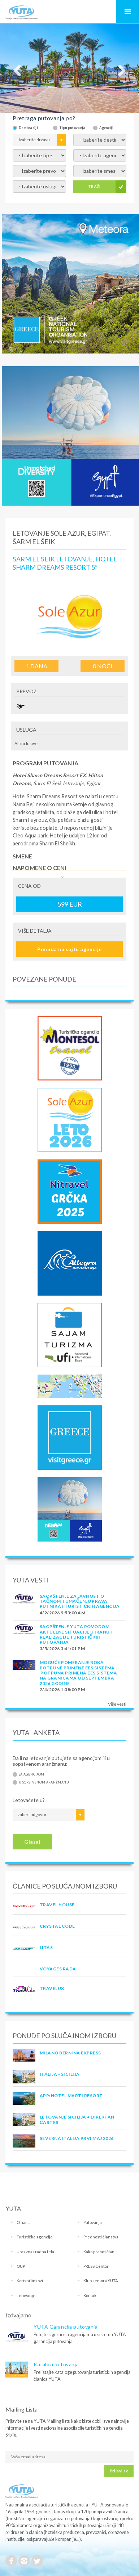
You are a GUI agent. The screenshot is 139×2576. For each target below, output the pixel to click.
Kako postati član (98, 2251)
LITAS (46, 1947)
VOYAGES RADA (58, 1968)
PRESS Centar (96, 2266)
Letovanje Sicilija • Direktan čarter (77, 2119)
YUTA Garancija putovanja (65, 2327)
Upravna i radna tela (35, 2251)
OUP (21, 2266)
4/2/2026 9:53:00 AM (62, 1612)
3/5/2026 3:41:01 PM (62, 1648)
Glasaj (32, 1842)
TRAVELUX (52, 1988)
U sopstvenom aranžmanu (44, 1782)
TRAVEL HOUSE (57, 1904)
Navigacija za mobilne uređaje (127, 11)
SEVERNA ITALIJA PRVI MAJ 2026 (77, 2138)
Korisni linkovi (30, 2280)
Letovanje (26, 2295)
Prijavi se (119, 2470)
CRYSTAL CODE (57, 1926)
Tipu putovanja (72, 128)
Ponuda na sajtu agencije (69, 949)
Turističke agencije (35, 2236)
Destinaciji (28, 128)
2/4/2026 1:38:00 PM (62, 1689)
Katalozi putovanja (56, 2364)
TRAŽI (94, 186)
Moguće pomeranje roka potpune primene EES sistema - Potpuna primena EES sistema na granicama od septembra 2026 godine (79, 1673)
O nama (24, 2222)
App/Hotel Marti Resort (71, 2095)
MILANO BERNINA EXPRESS (70, 2053)
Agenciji (106, 128)
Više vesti (117, 1704)
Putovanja (92, 2222)
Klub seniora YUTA (100, 2280)
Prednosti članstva (100, 2236)
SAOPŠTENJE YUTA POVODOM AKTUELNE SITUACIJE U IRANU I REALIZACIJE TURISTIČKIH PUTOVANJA (76, 1634)
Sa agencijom (31, 1774)
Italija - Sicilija (60, 2074)
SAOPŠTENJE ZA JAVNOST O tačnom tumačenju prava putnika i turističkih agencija (80, 1601)
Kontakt (90, 2295)
